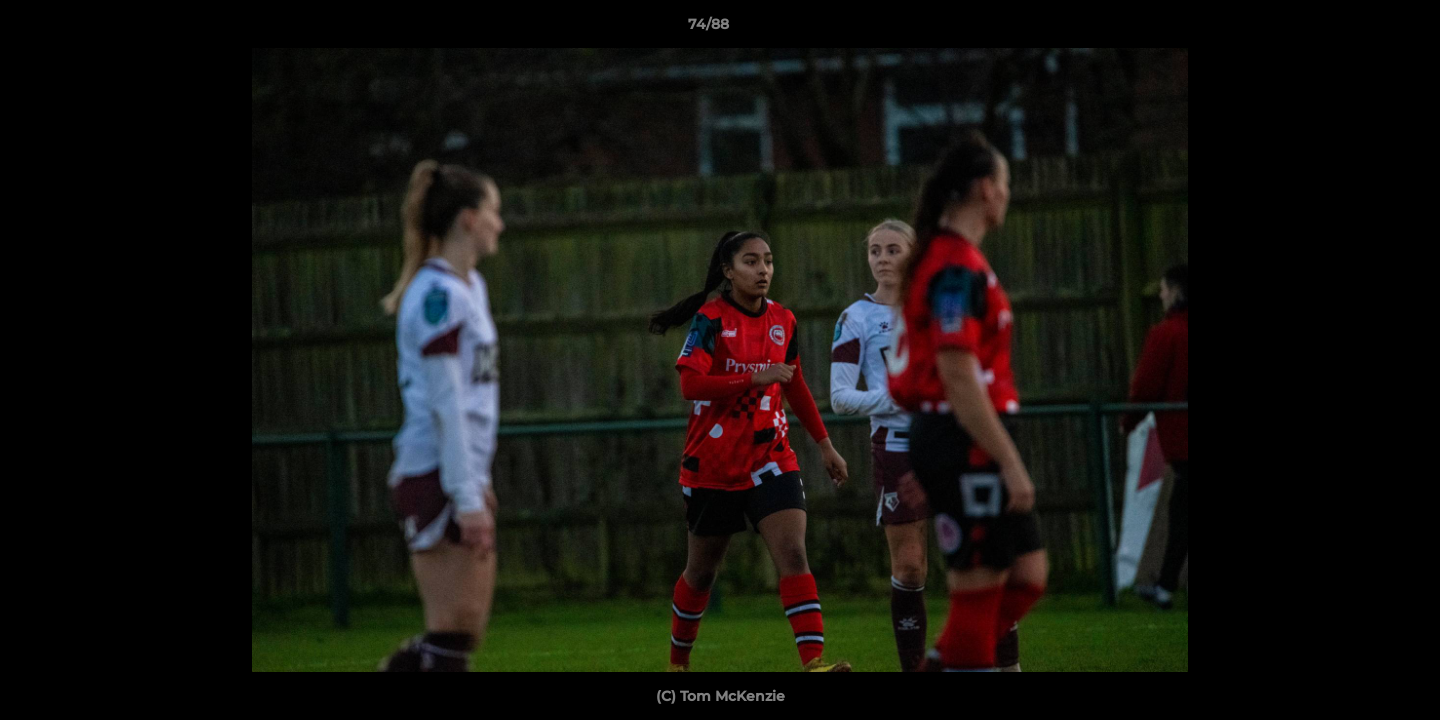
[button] (1356, 29)
